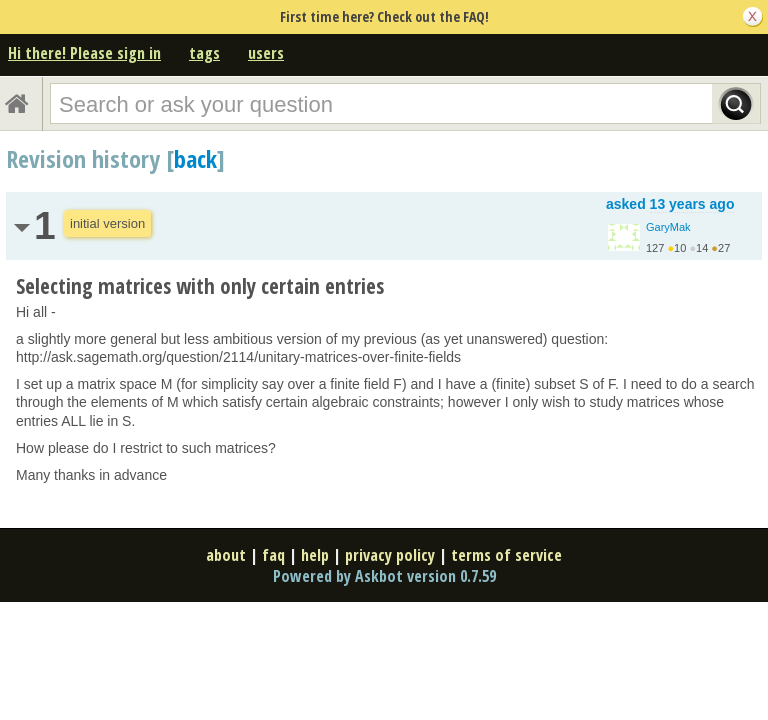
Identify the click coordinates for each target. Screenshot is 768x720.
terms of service (506, 555)
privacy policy (390, 555)
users (266, 53)
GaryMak (668, 227)
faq (273, 555)
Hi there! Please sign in (84, 53)
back (195, 158)
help (315, 555)
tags (204, 53)
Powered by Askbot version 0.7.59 (384, 576)
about (226, 555)
